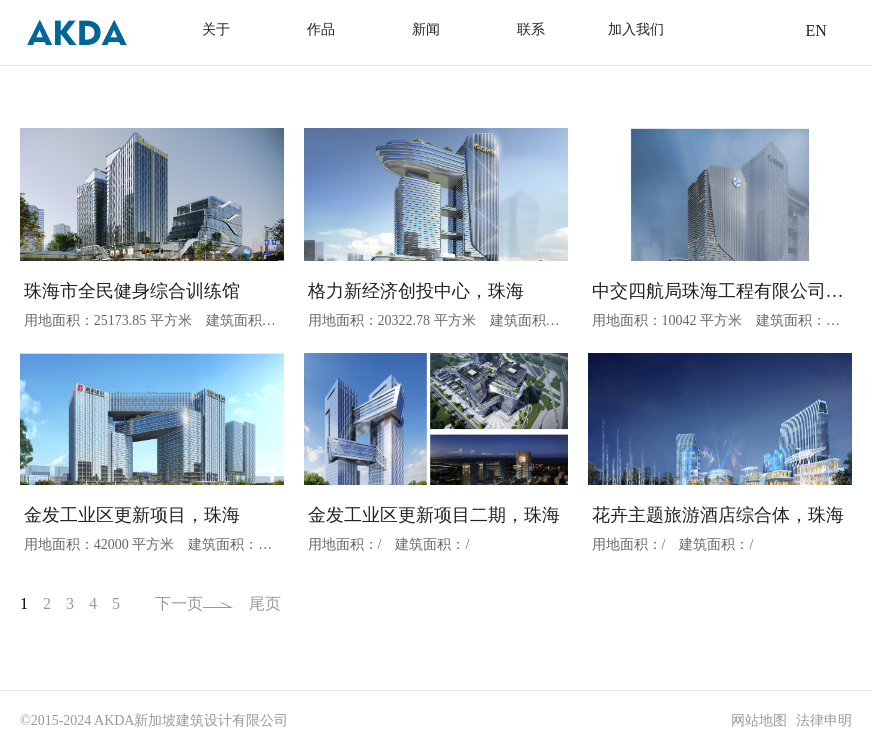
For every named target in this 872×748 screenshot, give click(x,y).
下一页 (194, 603)
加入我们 (636, 29)
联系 (531, 29)
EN (815, 30)
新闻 (426, 29)
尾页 (265, 603)
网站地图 (759, 720)
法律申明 (824, 720)
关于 (216, 29)
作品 (321, 29)
